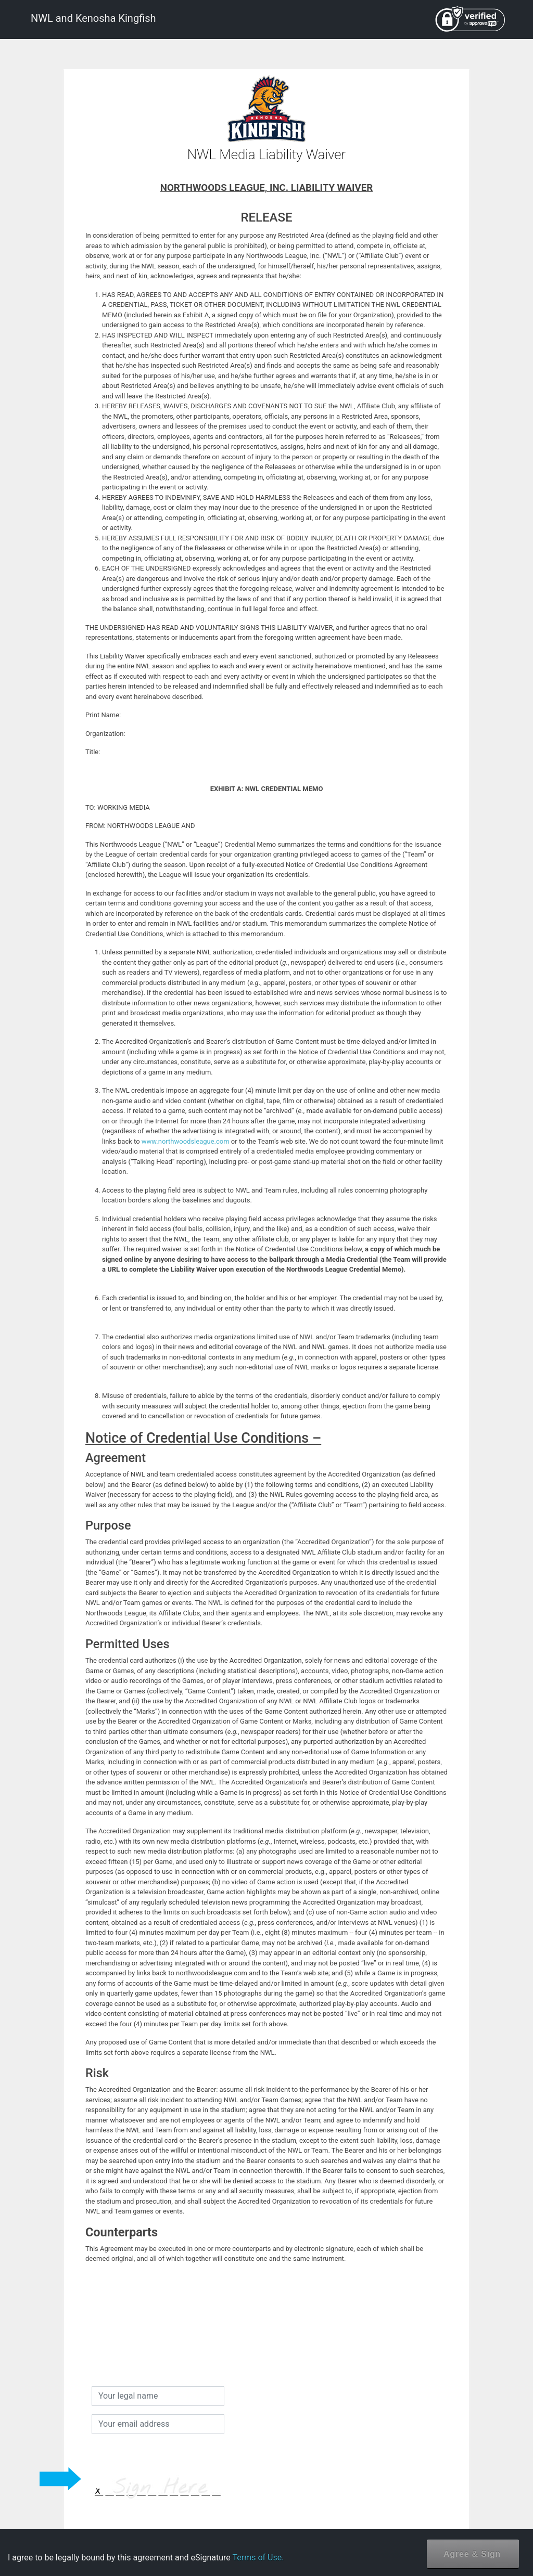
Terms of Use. (258, 2557)
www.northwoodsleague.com (186, 1141)
